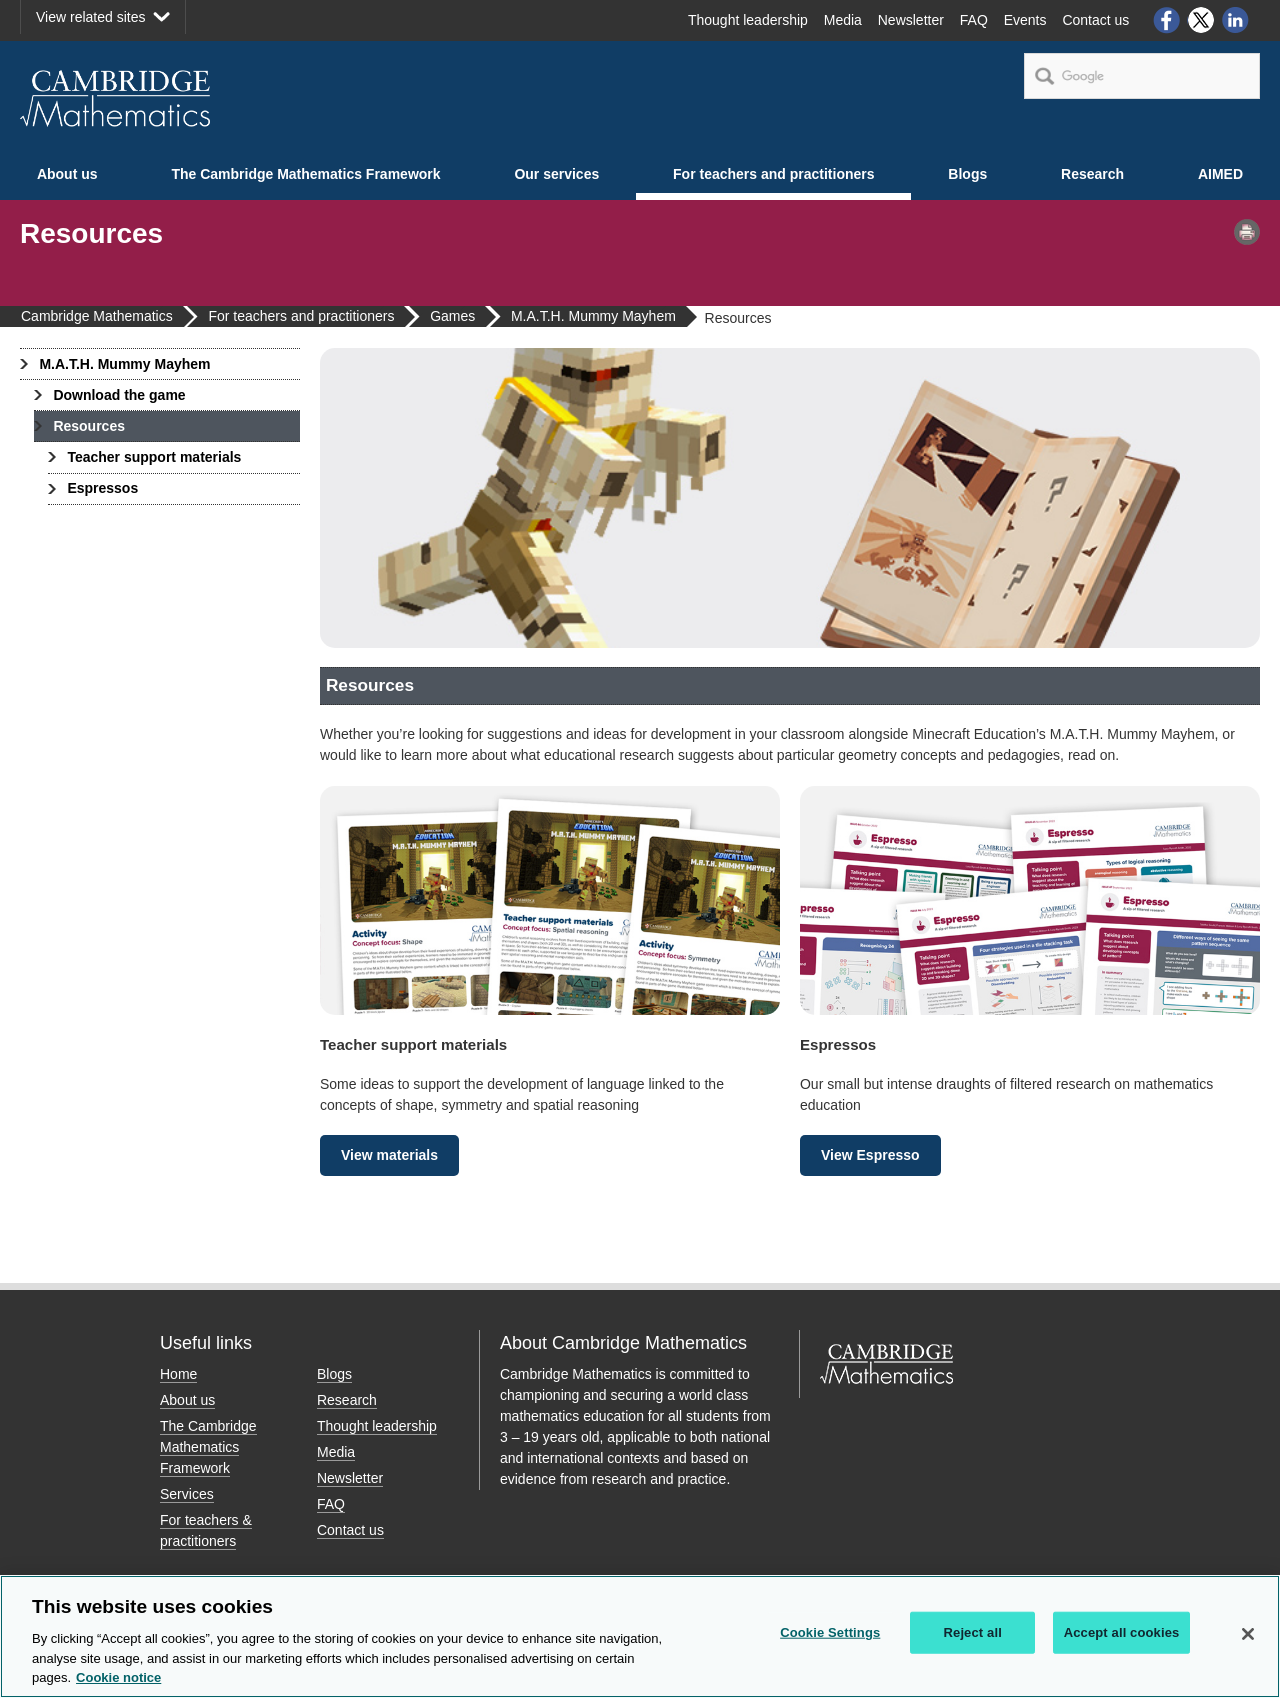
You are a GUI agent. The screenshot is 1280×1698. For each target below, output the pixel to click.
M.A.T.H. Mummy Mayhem (124, 364)
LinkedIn (1236, 20)
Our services (556, 174)
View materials (389, 1155)
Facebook (1166, 20)
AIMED (1220, 174)
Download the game (119, 395)
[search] (1142, 76)
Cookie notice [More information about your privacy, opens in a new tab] (118, 1678)
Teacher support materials (154, 457)
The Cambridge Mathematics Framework (305, 174)
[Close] (1248, 1634)
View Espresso (870, 1155)
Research (1092, 174)
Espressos (102, 488)
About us (67, 174)
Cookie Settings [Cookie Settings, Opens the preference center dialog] (830, 1632)
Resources (89, 426)
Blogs (967, 174)
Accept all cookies (1122, 1632)
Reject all (973, 1632)
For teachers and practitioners (774, 174)
